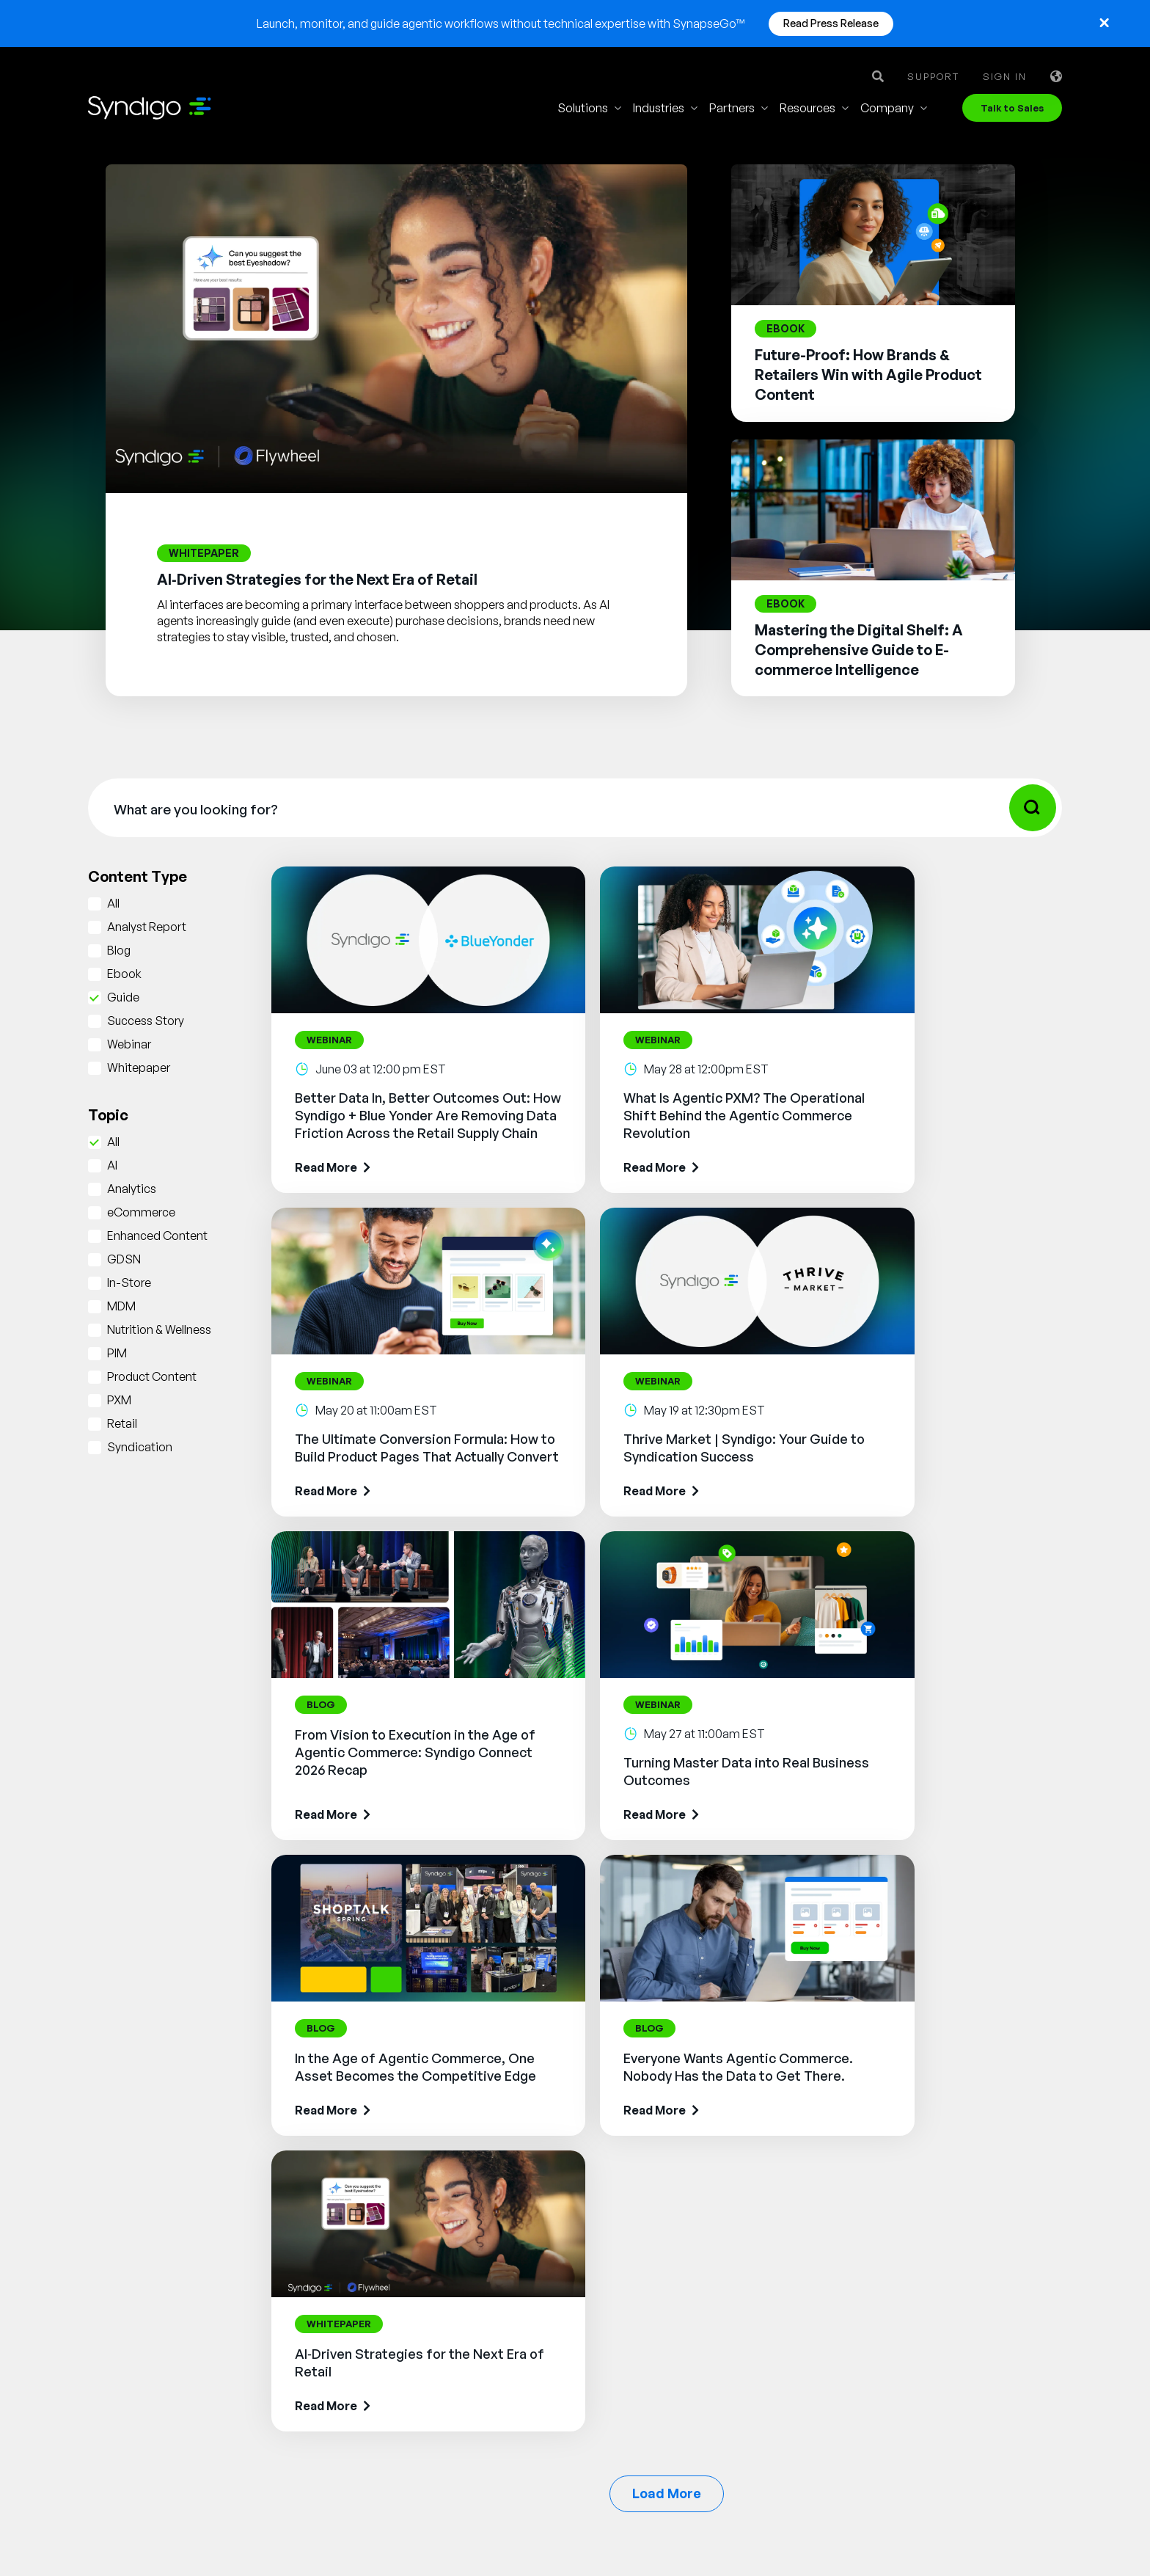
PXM (119, 1400)
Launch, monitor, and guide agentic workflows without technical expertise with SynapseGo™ (501, 23)
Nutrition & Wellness (159, 1329)
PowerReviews (532, 2359)
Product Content (152, 1376)
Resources (807, 108)
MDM (121, 1306)
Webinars (970, 2234)
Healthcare (681, 2332)
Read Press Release (831, 23)
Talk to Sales (1012, 108)
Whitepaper (138, 1067)
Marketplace (526, 2403)
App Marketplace (856, 2278)
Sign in (1005, 76)
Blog (119, 950)
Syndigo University (859, 2256)
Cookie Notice (744, 2531)
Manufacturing (690, 2212)
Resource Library (989, 2190)
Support (933, 76)
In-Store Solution (538, 2447)
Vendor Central (533, 2277)
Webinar (129, 1044)
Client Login (842, 2388)
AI (112, 1165)
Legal (435, 2531)
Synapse (516, 2189)
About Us (834, 2190)
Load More (666, 1910)
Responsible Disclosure (997, 2531)
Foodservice (685, 2234)
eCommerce (141, 1212)
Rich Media (522, 2233)
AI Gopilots (522, 2381)
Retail (122, 1423)
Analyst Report (146, 926)
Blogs (960, 2212)
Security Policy (858, 2531)
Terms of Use (520, 2531)
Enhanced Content (157, 1235)
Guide (123, 997)
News (825, 2322)
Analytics (131, 1188)
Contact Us (840, 2344)
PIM (117, 1353)
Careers (831, 2234)
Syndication (139, 1447)
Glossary (968, 2256)
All (113, 903)
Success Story (145, 1020)
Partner (830, 2300)
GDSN (124, 1259)
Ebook (124, 973)
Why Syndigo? (848, 2212)
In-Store (129, 1282)
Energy (670, 2354)
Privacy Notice (631, 2531)
